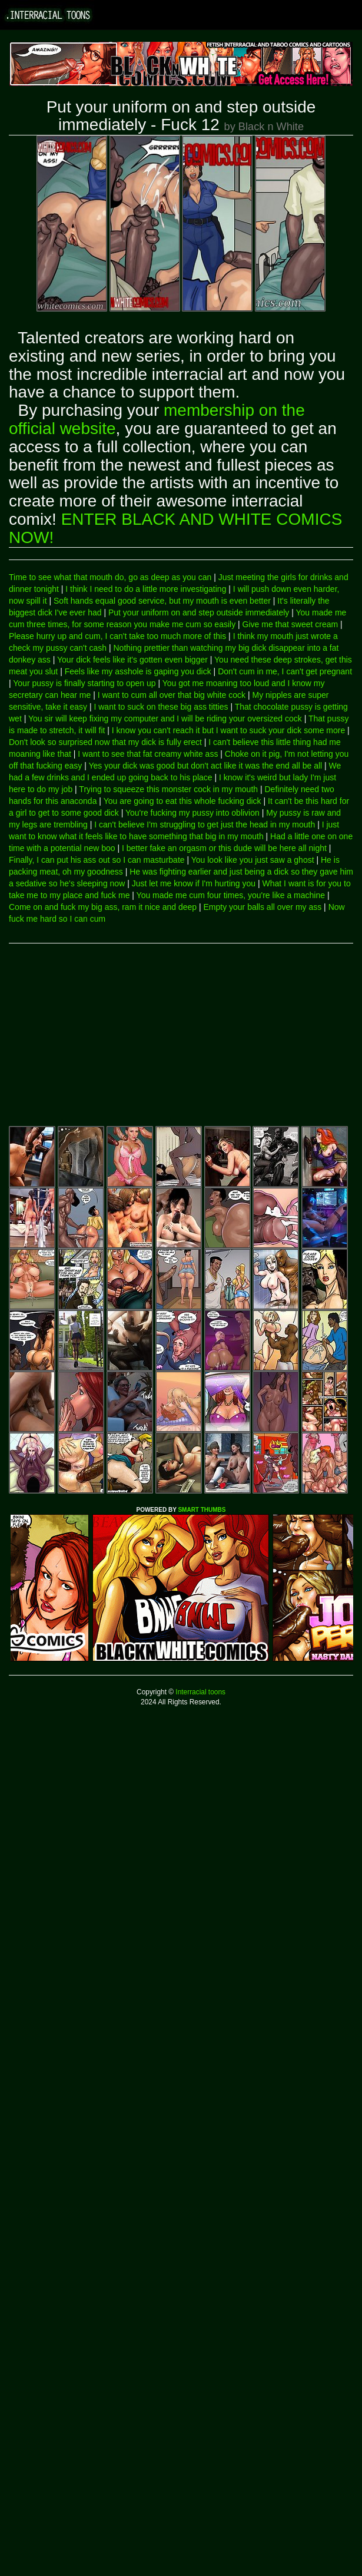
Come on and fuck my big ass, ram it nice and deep (103, 907)
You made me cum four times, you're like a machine (231, 895)
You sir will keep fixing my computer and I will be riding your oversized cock (165, 718)
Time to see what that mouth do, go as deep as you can (110, 577)
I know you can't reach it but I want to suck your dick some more (228, 730)
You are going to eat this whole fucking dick (182, 801)
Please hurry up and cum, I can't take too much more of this (117, 636)
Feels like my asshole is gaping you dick (138, 671)
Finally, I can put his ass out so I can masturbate (97, 860)
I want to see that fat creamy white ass (148, 754)
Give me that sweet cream (290, 624)
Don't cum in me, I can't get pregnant (285, 671)
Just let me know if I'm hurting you (193, 883)
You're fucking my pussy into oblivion (192, 812)
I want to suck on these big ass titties (161, 706)
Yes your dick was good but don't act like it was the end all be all (205, 765)
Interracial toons (199, 1692)
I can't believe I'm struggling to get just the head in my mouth (204, 824)
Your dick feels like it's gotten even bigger (132, 659)
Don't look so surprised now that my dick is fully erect (105, 742)
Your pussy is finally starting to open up (84, 683)
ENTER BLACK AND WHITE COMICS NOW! (175, 528)
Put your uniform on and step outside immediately (198, 612)
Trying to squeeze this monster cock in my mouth (168, 789)
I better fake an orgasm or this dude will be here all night (224, 848)
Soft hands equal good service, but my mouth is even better (162, 600)
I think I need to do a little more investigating (145, 589)
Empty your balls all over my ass (262, 907)
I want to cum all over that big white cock (171, 695)
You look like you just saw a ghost (252, 860)
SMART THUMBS (201, 1509)
